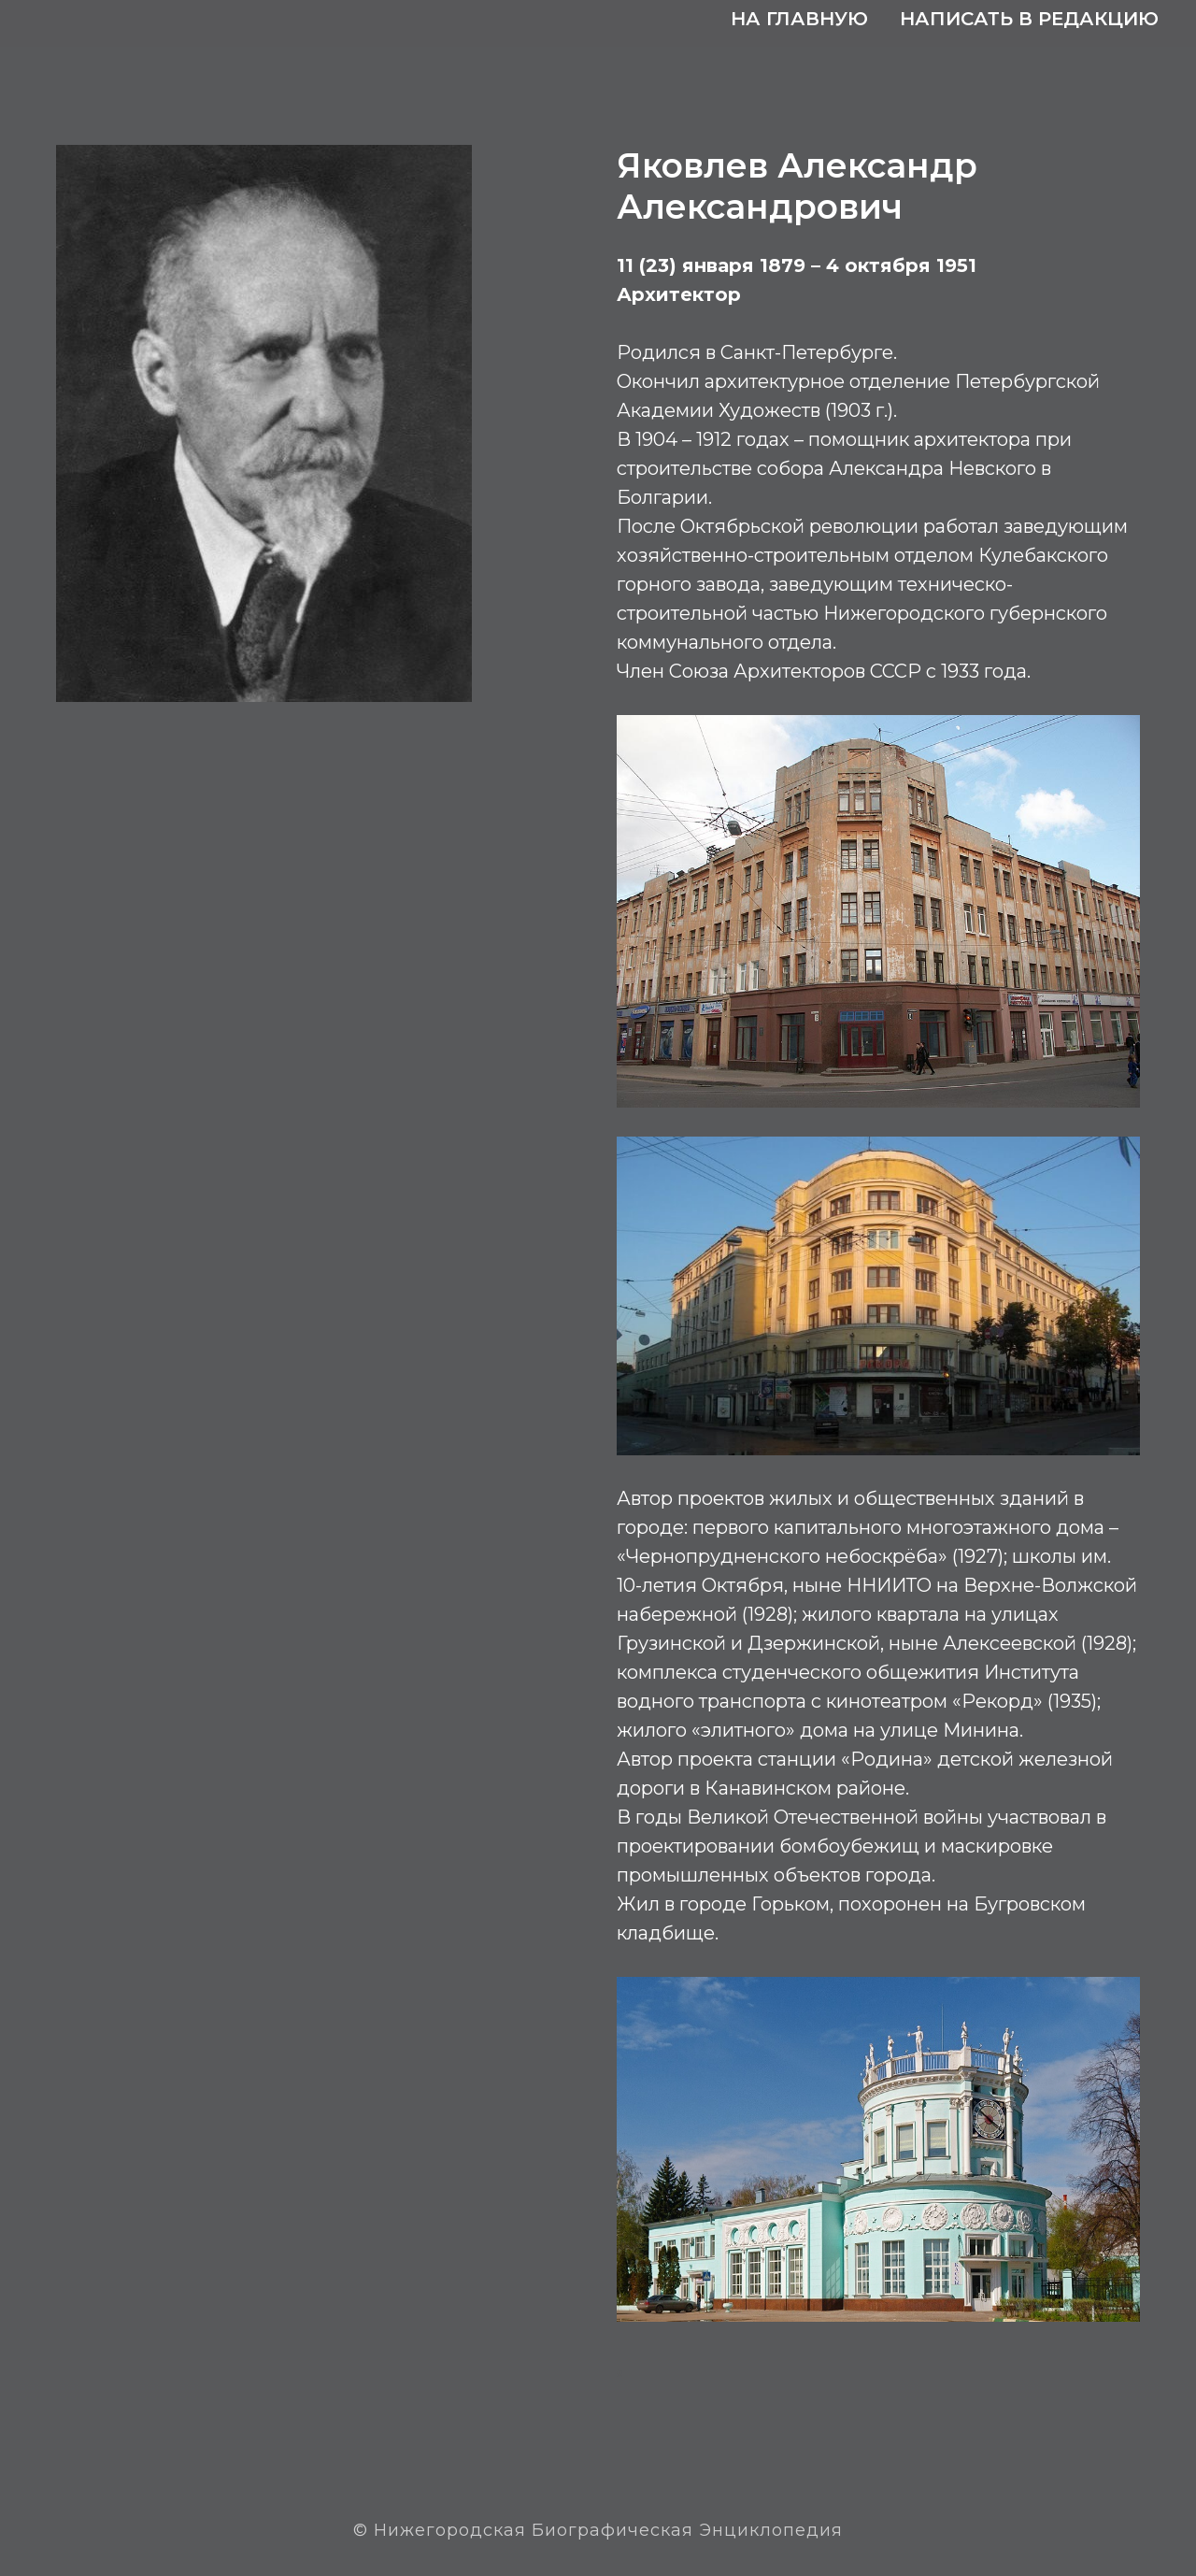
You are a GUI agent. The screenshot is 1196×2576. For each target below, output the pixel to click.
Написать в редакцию (1029, 18)
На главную (799, 18)
